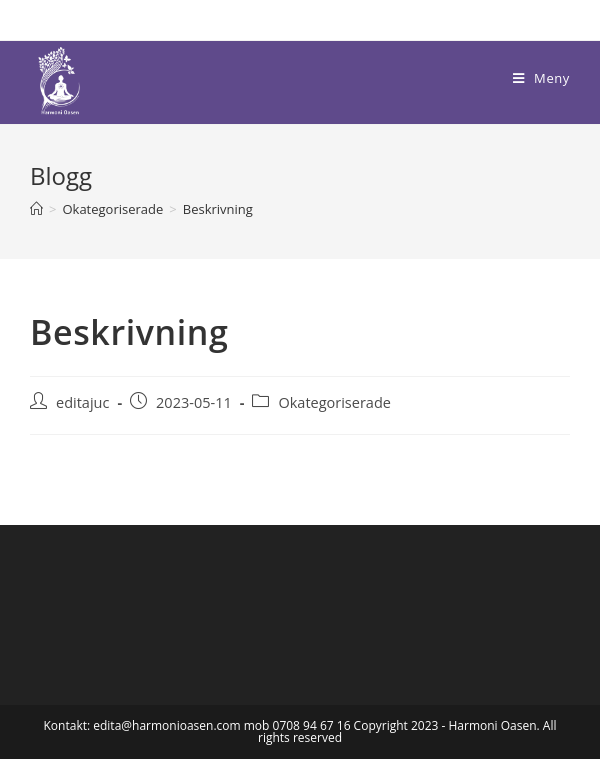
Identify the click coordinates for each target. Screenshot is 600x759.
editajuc (82, 402)
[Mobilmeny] (541, 78)
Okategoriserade (334, 402)
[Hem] (36, 209)
